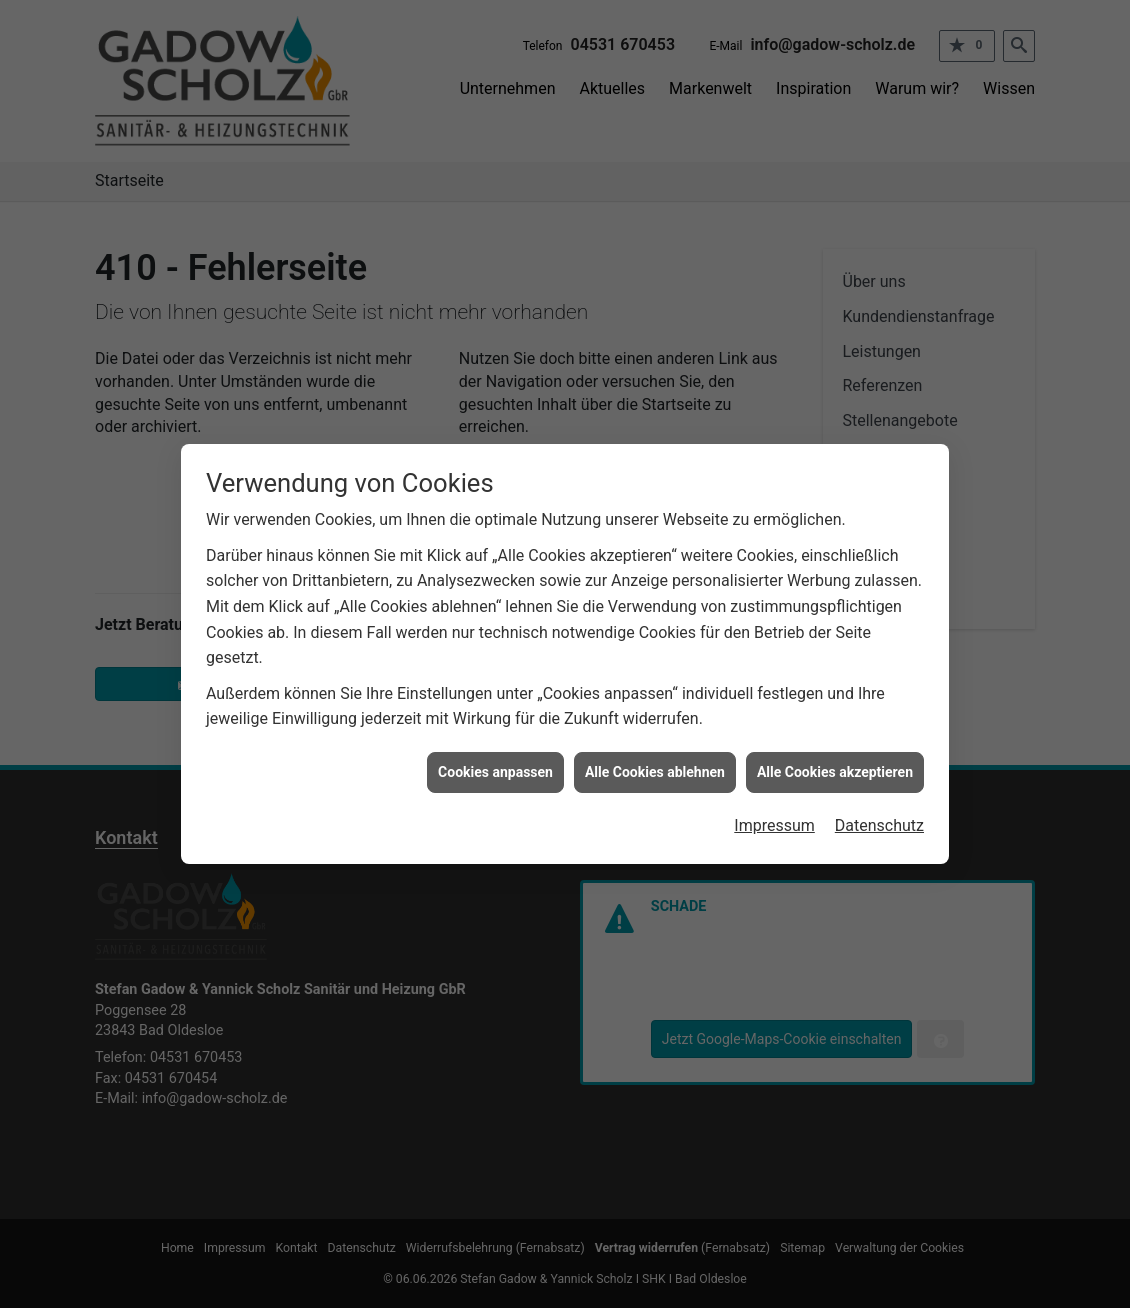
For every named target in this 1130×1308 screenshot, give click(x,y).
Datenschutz (879, 821)
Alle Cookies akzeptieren (835, 767)
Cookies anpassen (495, 767)
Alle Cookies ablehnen (655, 767)
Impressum (774, 821)
